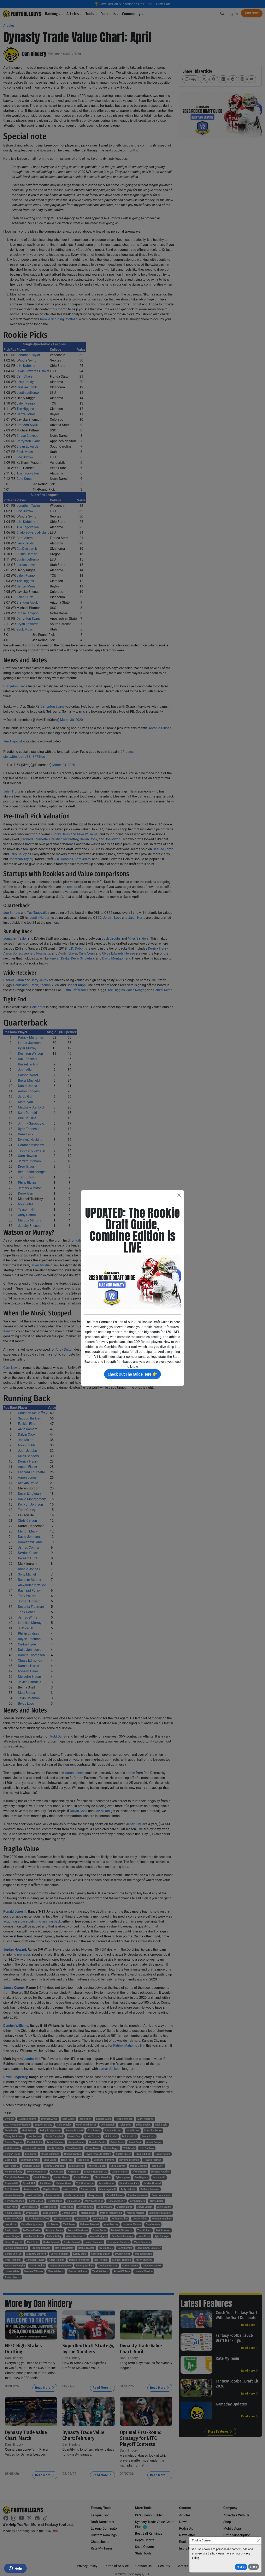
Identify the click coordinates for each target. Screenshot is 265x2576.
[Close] (258, 2540)
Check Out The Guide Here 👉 (132, 1374)
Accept (241, 2567)
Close (253, 2567)
